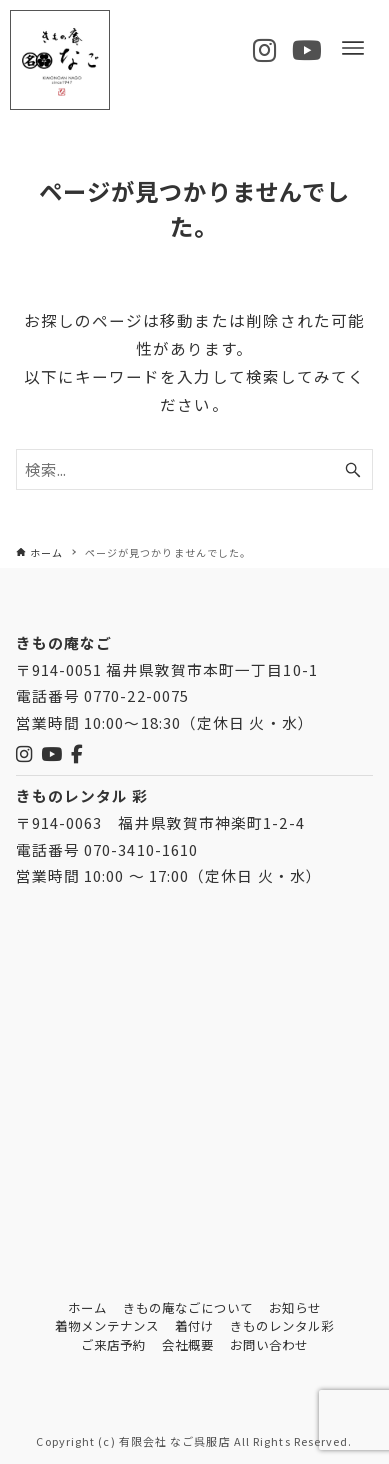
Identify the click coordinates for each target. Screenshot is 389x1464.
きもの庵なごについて (188, 1308)
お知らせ (295, 1308)
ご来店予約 (113, 1345)
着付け (194, 1326)
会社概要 (188, 1345)
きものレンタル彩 (282, 1326)
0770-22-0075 (136, 695)
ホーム (87, 1308)
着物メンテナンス (107, 1326)
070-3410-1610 (141, 849)
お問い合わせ (269, 1345)
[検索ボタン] (353, 469)
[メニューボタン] (353, 48)
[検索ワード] (195, 469)
